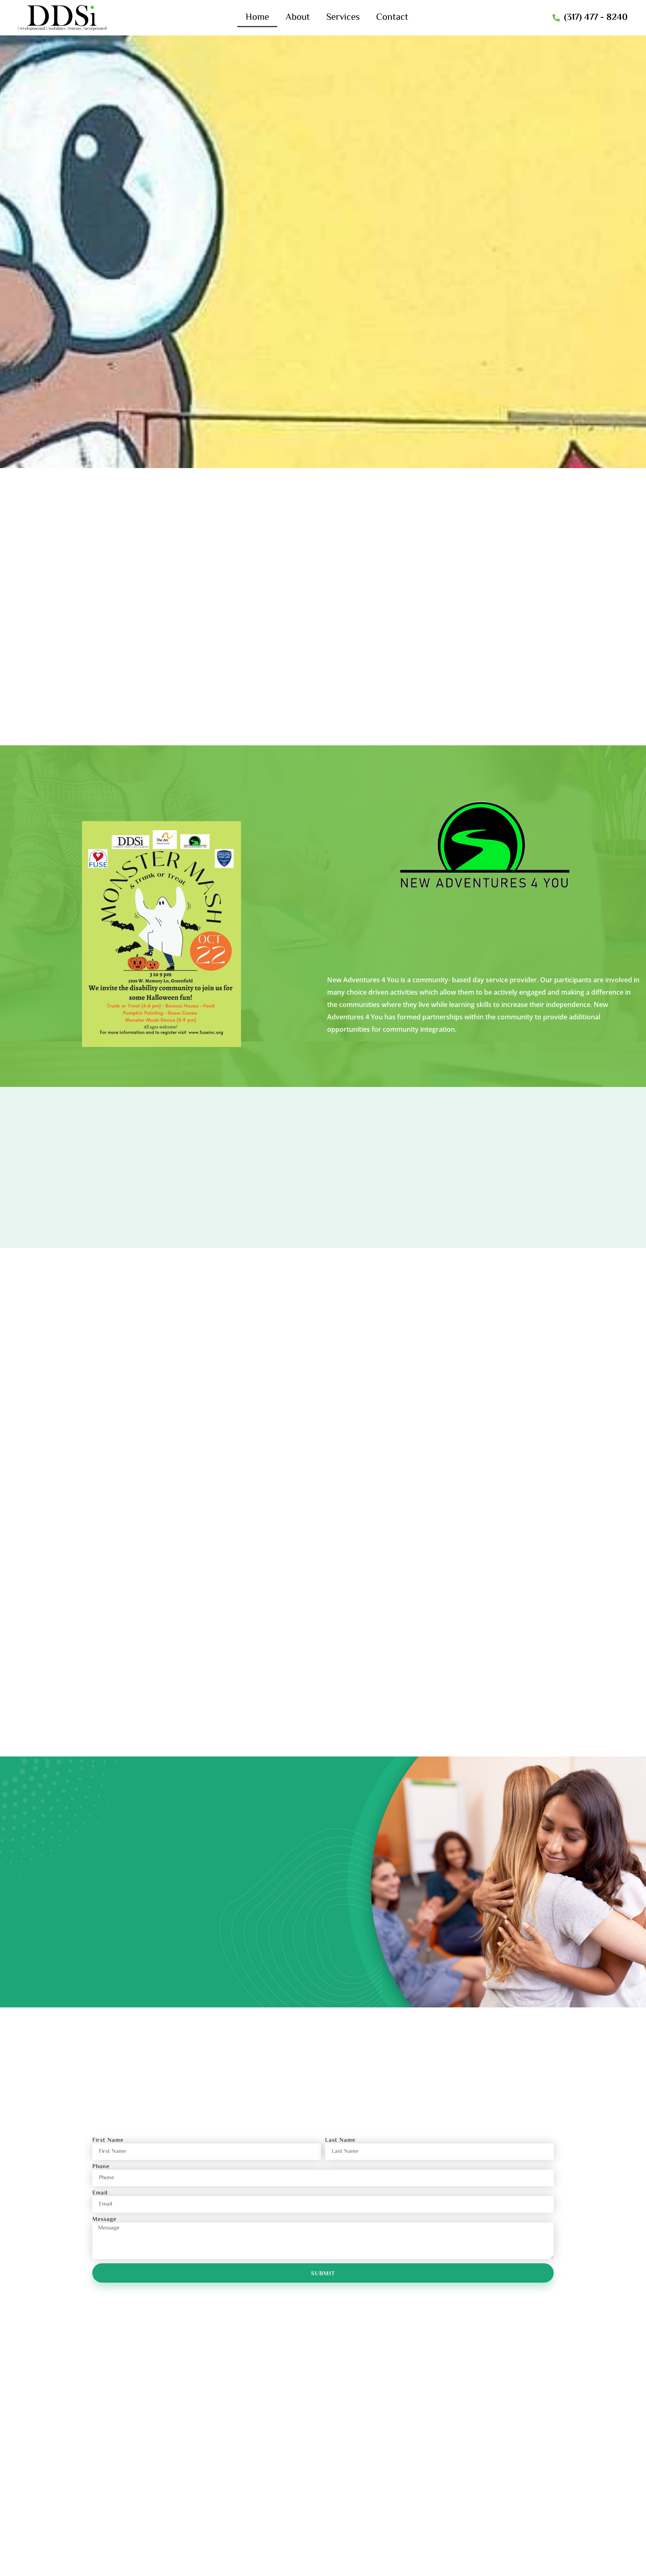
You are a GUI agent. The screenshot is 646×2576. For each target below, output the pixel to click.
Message (104, 2225)
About (298, 17)
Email (100, 2199)
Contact (392, 17)
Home (257, 17)
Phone (101, 2173)
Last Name (340, 2146)
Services (343, 17)
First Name (108, 2146)
